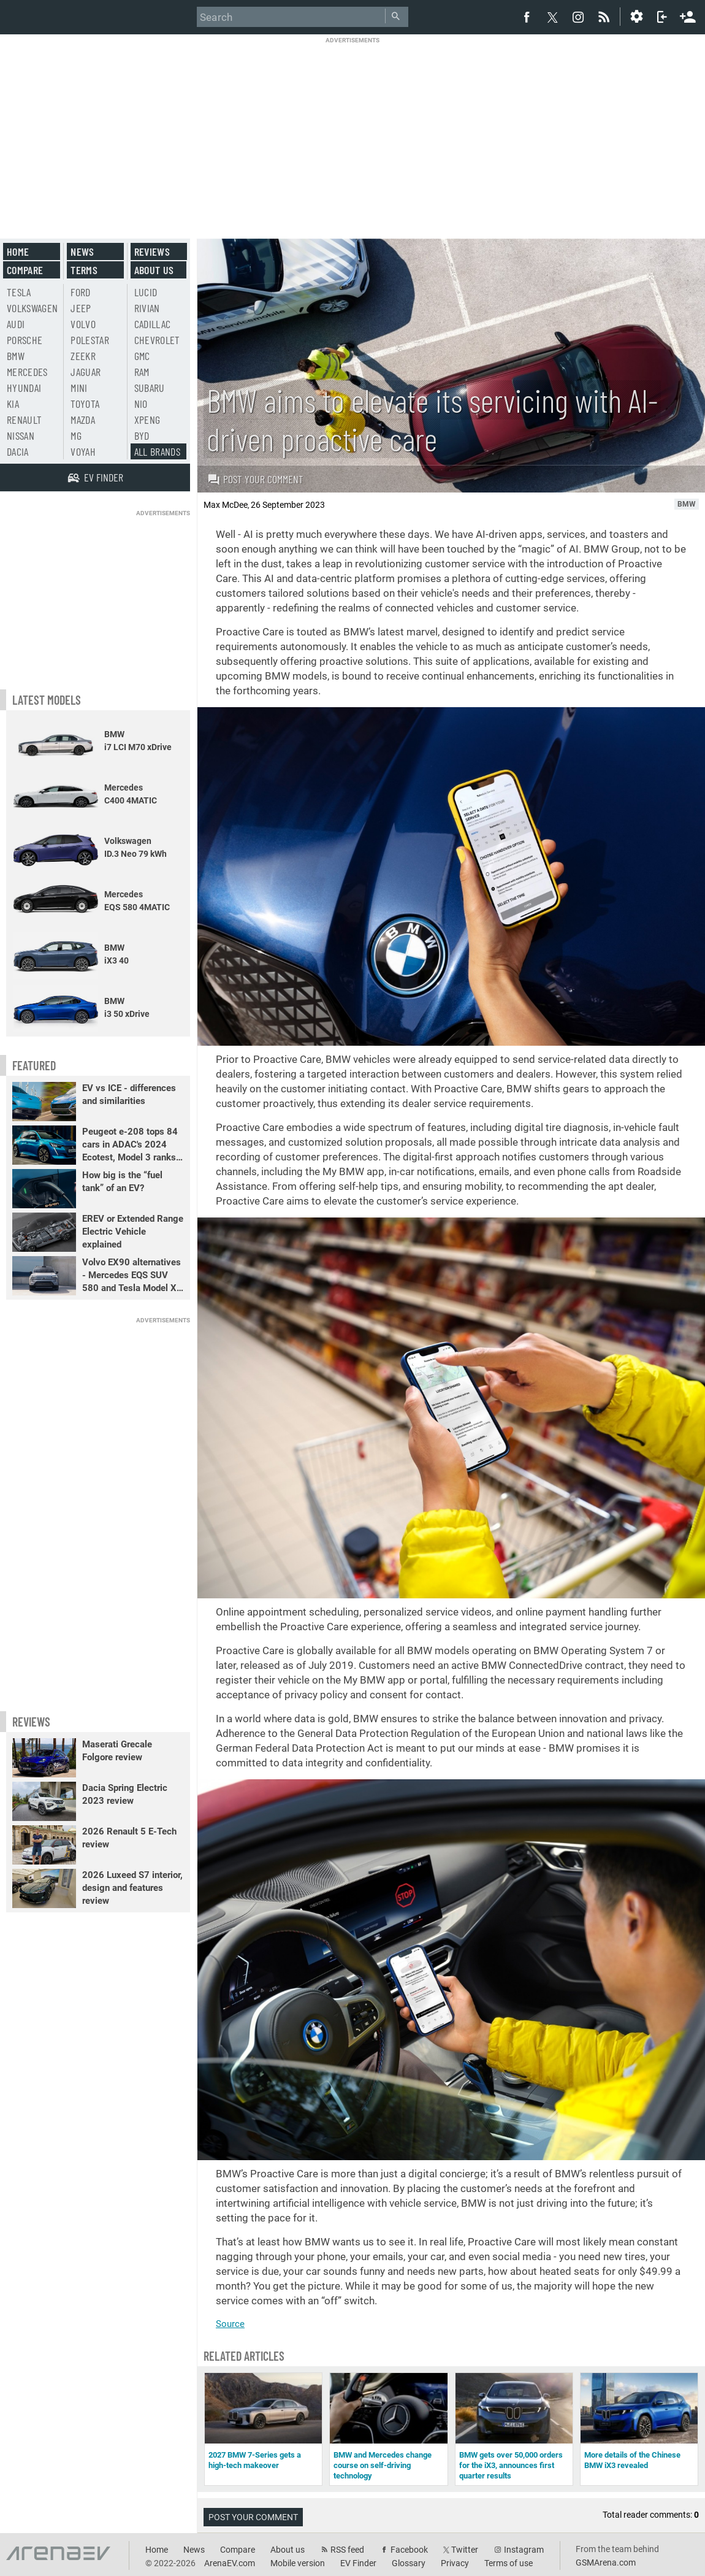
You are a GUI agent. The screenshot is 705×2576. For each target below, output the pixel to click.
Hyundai (24, 387)
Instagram (524, 2550)
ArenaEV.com (229, 2563)
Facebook (409, 2550)
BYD (142, 435)
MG (76, 435)
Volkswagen (32, 308)
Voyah (83, 451)
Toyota (84, 403)
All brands (157, 451)
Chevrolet (157, 340)
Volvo (83, 324)
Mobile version (297, 2563)
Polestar (89, 340)
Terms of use (508, 2563)
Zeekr (83, 355)
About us (154, 270)
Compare (25, 270)
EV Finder (358, 2563)
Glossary (408, 2563)
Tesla (19, 292)
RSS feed (347, 2550)
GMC (142, 355)
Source (230, 2323)
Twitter (464, 2550)
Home (18, 251)
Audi (16, 324)
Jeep (80, 308)
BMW (16, 355)
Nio (141, 403)
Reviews (152, 251)
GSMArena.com (606, 2562)
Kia (13, 403)
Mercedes (27, 371)
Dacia (18, 451)
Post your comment (255, 479)
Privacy (455, 2563)
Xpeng (147, 419)
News (82, 251)
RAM (142, 371)
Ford (80, 292)
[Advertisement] (353, 130)
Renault (24, 419)
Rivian (147, 308)
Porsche (24, 340)
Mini (78, 387)
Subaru (149, 387)
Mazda (82, 419)
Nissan (20, 435)
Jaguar (85, 371)
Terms (83, 270)
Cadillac (152, 324)
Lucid (146, 292)
